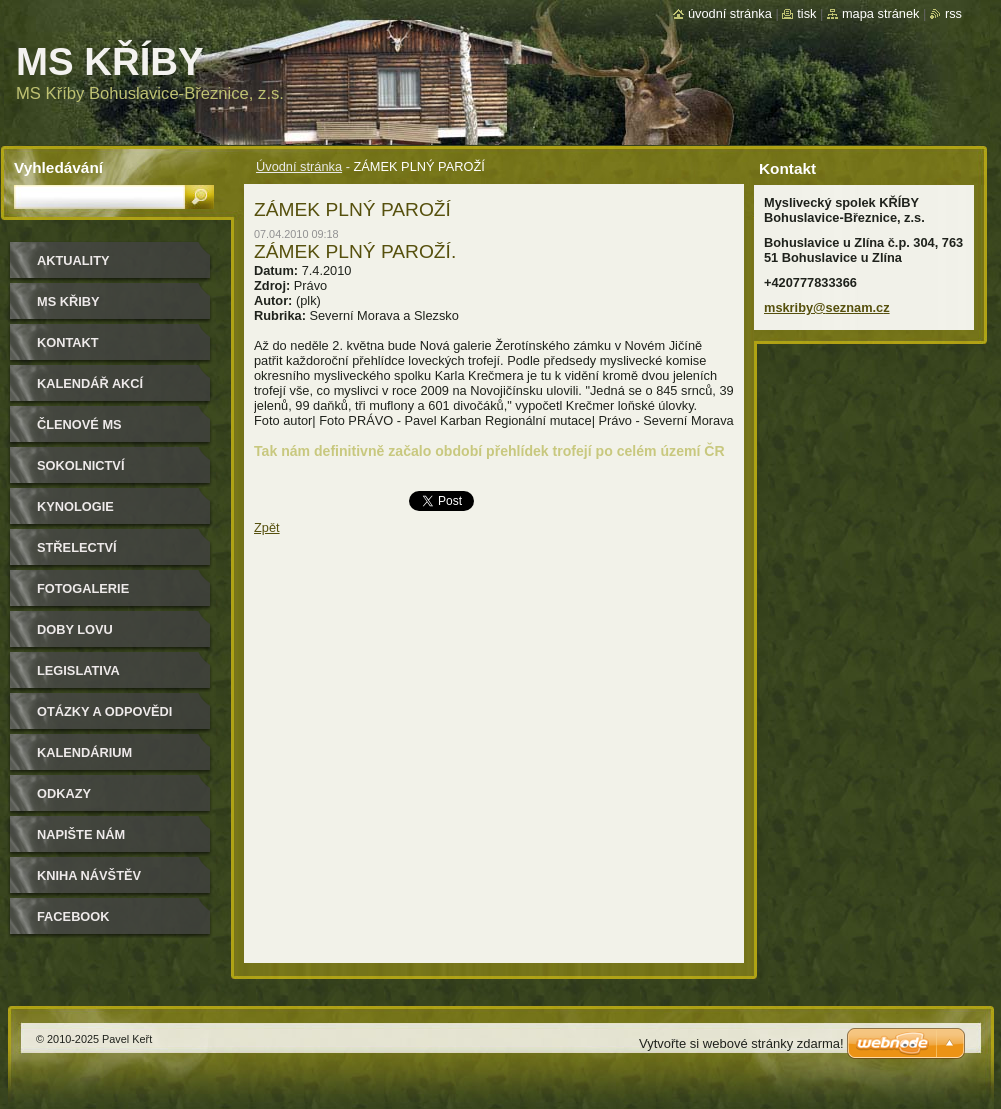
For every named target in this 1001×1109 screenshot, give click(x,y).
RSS (953, 13)
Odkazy (64, 793)
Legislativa (78, 670)
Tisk (806, 13)
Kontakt (68, 342)
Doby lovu (75, 629)
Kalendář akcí (90, 383)
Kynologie (75, 506)
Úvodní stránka (299, 166)
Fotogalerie (83, 588)
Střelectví (77, 547)
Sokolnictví (80, 465)
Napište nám (81, 834)
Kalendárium (84, 752)
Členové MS (79, 424)
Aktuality (73, 260)
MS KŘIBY (68, 301)
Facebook (73, 916)
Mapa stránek (881, 13)
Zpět (267, 527)
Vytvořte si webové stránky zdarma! (741, 1043)
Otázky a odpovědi (104, 711)
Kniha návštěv (89, 875)
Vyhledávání (58, 167)
